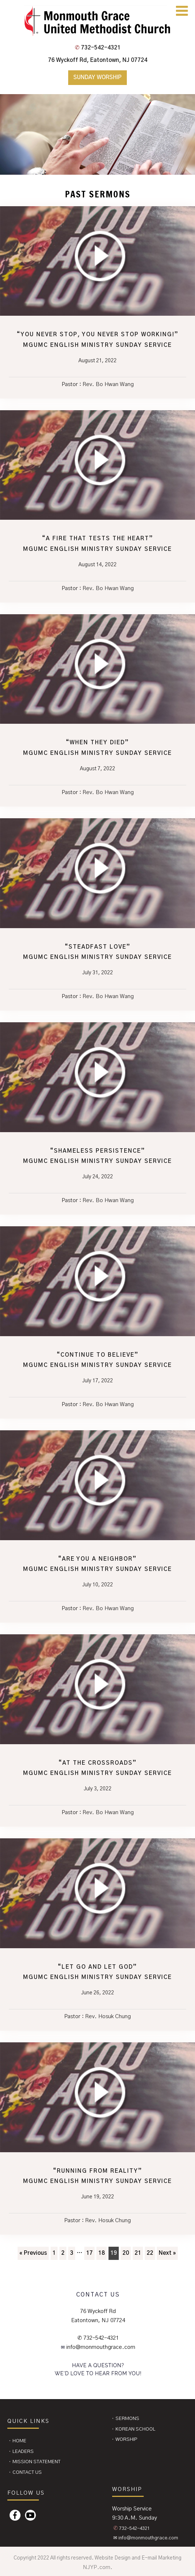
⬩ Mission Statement (34, 2462)
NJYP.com (96, 2567)
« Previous (33, 2253)
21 (138, 2253)
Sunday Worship (97, 77)
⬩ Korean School (133, 2429)
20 (125, 2253)
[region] (97, 134)
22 (150, 2253)
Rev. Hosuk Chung (108, 2016)
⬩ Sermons (125, 2418)
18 (101, 2253)
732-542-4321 (98, 48)
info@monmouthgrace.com (100, 2347)
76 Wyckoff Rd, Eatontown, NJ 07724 (97, 60)
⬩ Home (17, 2441)
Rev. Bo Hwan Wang (108, 384)
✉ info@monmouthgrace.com (145, 2538)
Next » (167, 2253)
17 (89, 2253)
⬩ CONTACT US (25, 2472)
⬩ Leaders (21, 2451)
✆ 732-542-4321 (98, 2338)
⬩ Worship (124, 2439)
